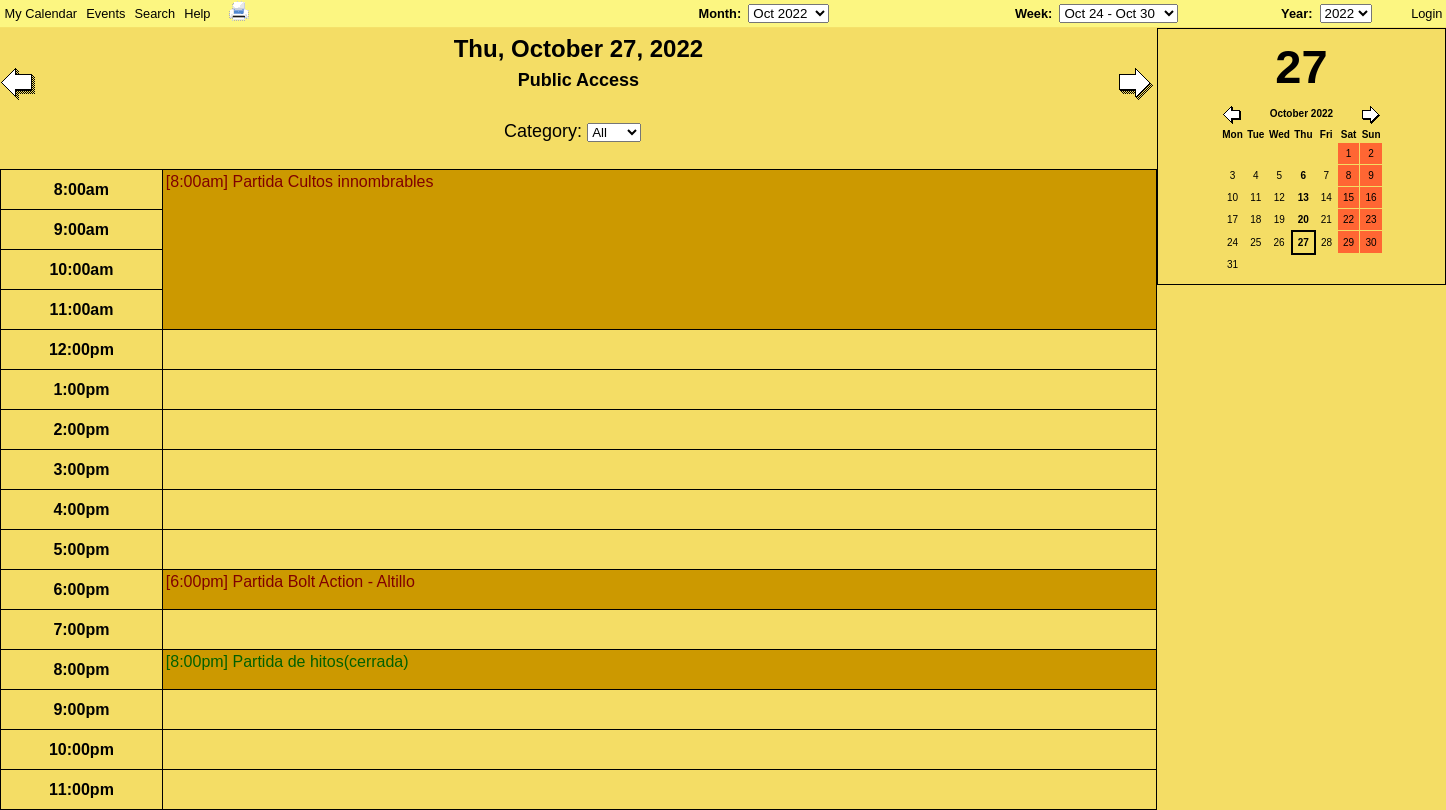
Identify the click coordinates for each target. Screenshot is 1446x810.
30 (1371, 242)
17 (1232, 219)
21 (1326, 219)
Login (1426, 13)
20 (1303, 219)
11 (1255, 197)
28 (1326, 242)
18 (1255, 219)
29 (1348, 242)
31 (1232, 264)
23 (1371, 219)
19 (1279, 219)
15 (1348, 197)
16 (1371, 197)
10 (1232, 197)
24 (1232, 242)
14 (1326, 197)
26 (1279, 242)
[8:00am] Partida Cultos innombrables (300, 181)
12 (1279, 197)
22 (1348, 219)
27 (1303, 242)
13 (1303, 197)
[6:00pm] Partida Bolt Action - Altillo (290, 581)
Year (1294, 13)
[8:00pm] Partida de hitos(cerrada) (287, 661)
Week (1031, 13)
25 (1255, 242)
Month (718, 13)
